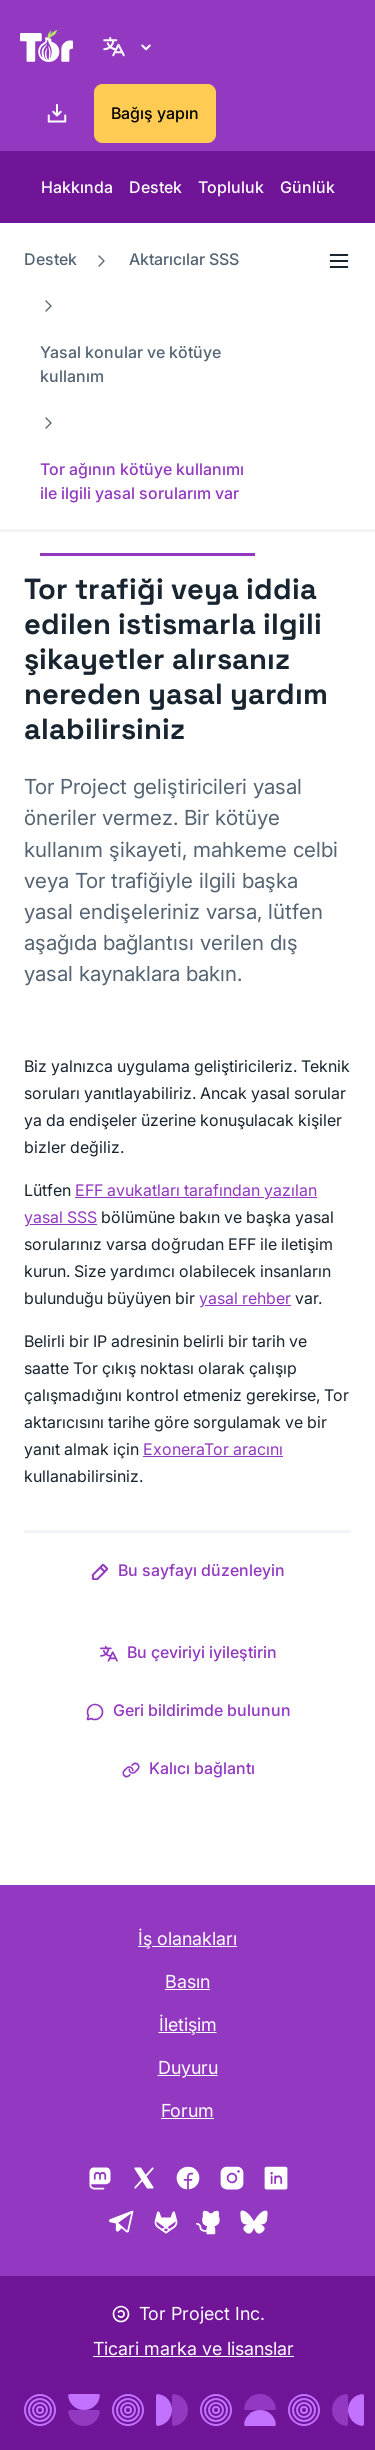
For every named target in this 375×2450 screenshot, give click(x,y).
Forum (187, 2110)
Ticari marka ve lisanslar (193, 2348)
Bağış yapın (155, 113)
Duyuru (188, 2067)
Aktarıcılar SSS (184, 259)
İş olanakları (187, 1938)
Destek (155, 187)
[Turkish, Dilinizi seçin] (130, 46)
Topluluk (231, 187)
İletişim (188, 2024)
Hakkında (77, 187)
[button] (187, 1574)
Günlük (307, 187)
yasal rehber (245, 1298)
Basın (187, 1981)
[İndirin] (53, 114)
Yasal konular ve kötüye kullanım (130, 364)
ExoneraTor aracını (213, 1449)
